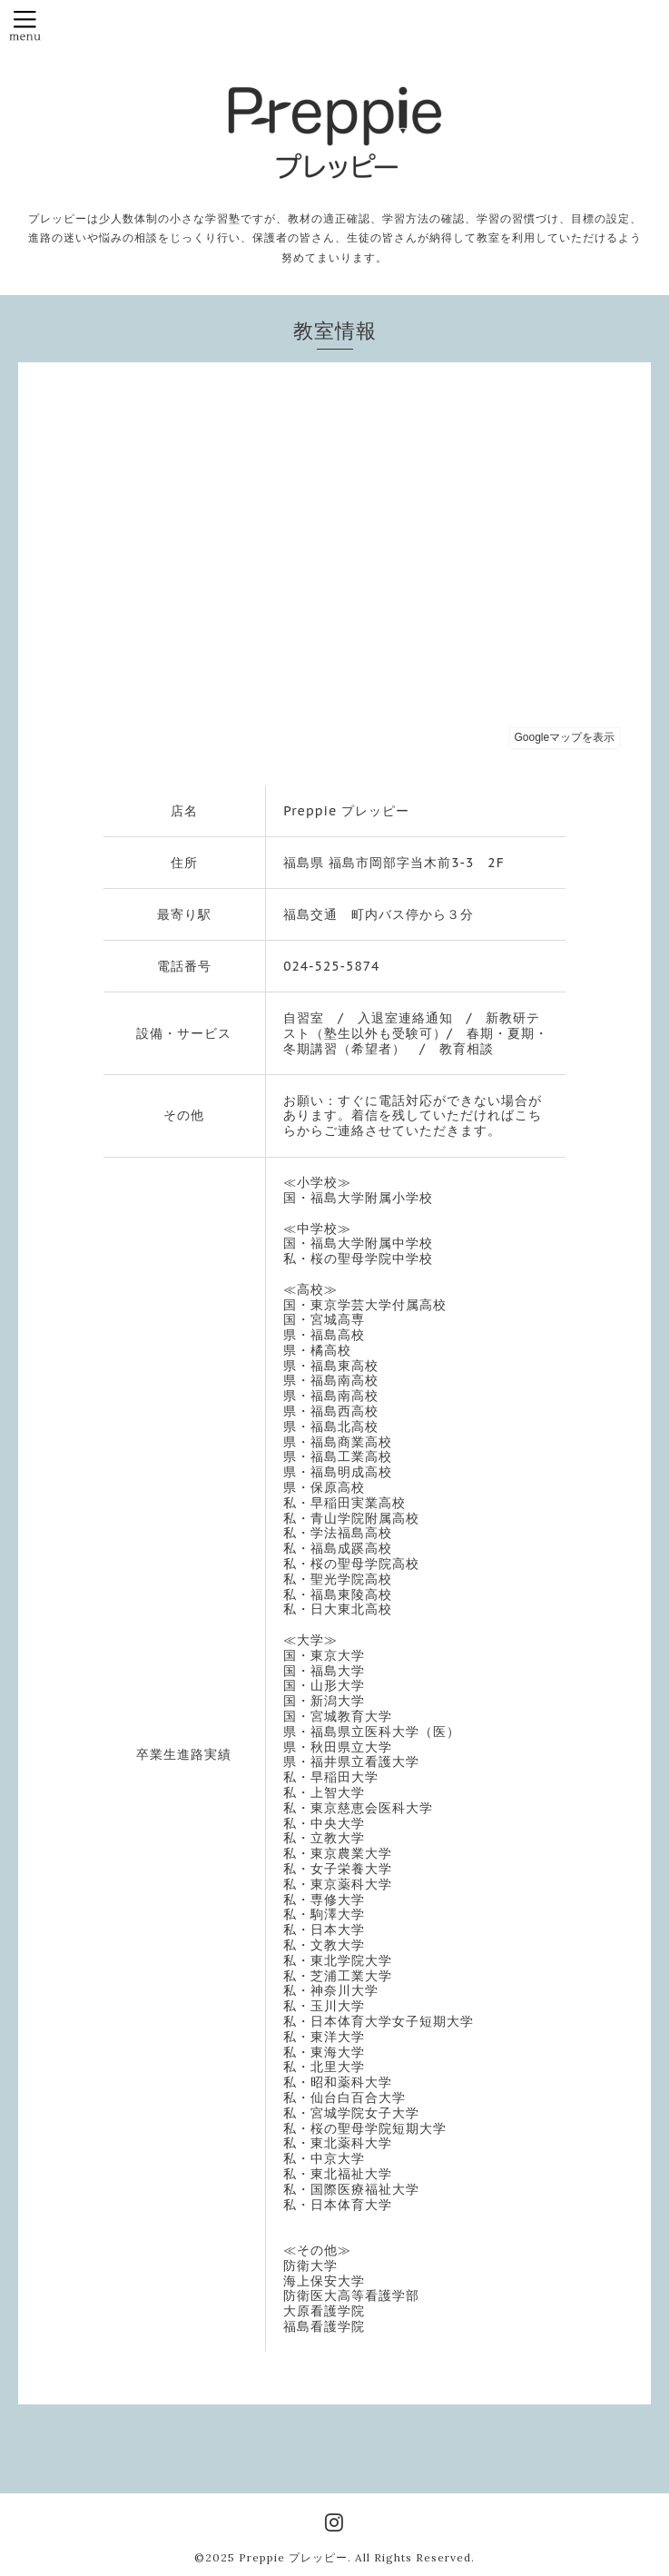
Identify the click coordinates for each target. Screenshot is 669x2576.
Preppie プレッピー (293, 2557)
